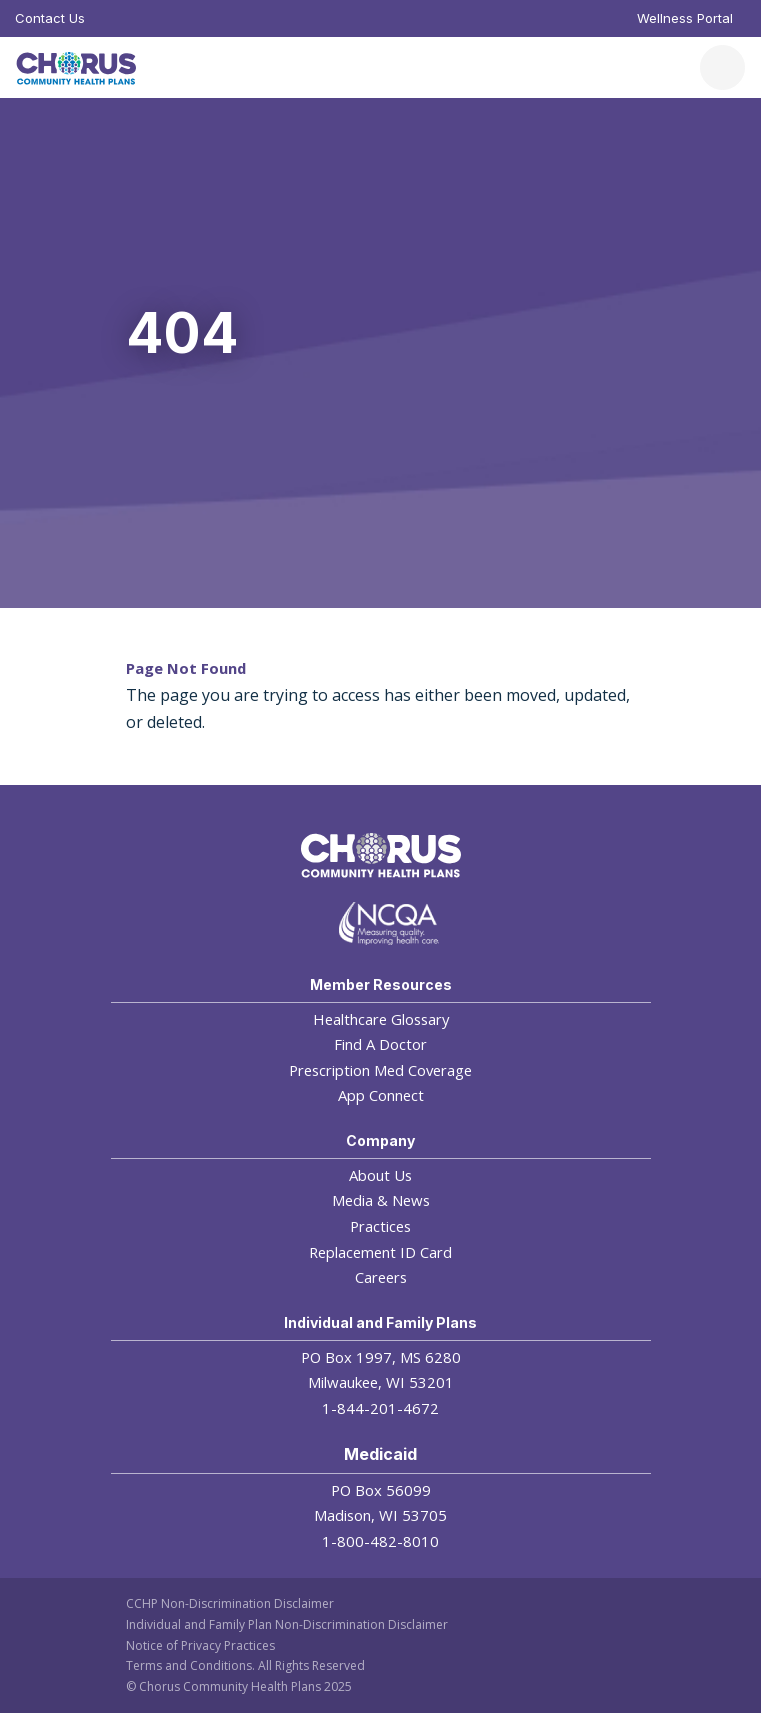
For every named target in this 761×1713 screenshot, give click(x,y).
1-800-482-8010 (380, 1541)
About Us (380, 1175)
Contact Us (50, 18)
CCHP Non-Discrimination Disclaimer (230, 1603)
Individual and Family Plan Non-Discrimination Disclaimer (287, 1624)
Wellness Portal (685, 18)
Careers (381, 1277)
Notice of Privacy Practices (200, 1645)
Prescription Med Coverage (380, 1070)
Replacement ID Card (380, 1252)
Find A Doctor (380, 1044)
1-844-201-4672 (380, 1408)
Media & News (381, 1200)
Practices (380, 1226)
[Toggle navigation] (722, 67)
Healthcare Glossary (381, 1019)
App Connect (381, 1095)
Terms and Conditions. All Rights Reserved (245, 1665)
